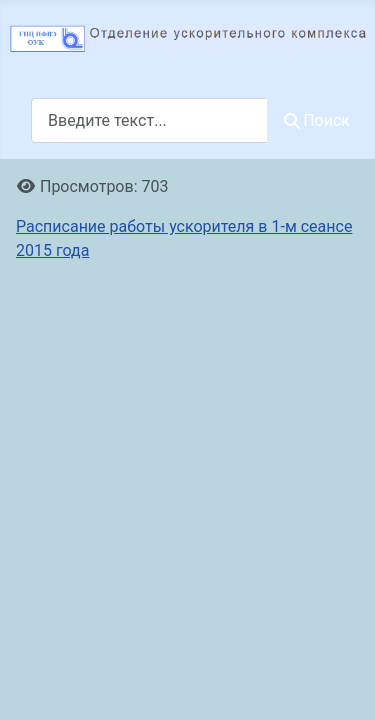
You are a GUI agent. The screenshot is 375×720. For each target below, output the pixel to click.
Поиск (317, 120)
